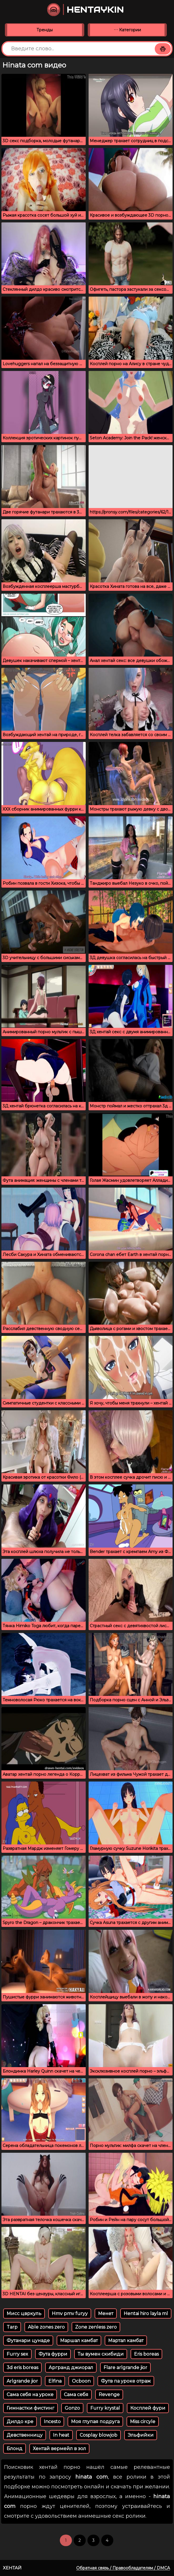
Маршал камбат (79, 2340)
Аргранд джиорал (71, 2367)
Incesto (52, 2421)
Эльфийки (141, 2435)
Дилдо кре (20, 2421)
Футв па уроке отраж (126, 2381)
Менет (105, 2313)
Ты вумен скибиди (101, 2354)
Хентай (12, 2568)
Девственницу (25, 2435)
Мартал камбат (126, 2340)
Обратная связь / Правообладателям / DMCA (123, 2568)
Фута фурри (53, 2354)
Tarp (12, 2327)
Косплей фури (147, 2408)
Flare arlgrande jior (125, 2367)
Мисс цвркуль (24, 2313)
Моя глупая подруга (95, 2421)
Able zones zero (46, 2327)
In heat (61, 2435)
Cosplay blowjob (98, 2435)
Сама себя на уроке (30, 2394)
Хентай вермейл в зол (59, 2448)
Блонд (14, 2448)
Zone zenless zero (96, 2327)
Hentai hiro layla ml (146, 2313)
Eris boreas (146, 2354)
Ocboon (81, 2381)
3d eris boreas (22, 2367)
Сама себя (76, 2394)
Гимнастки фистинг (30, 2408)
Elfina (55, 2381)
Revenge (109, 2394)
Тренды (45, 29)
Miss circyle (142, 2421)
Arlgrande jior (22, 2381)
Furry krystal (105, 2408)
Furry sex (17, 2354)
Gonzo (72, 2408)
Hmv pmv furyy (70, 2313)
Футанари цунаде (28, 2340)
